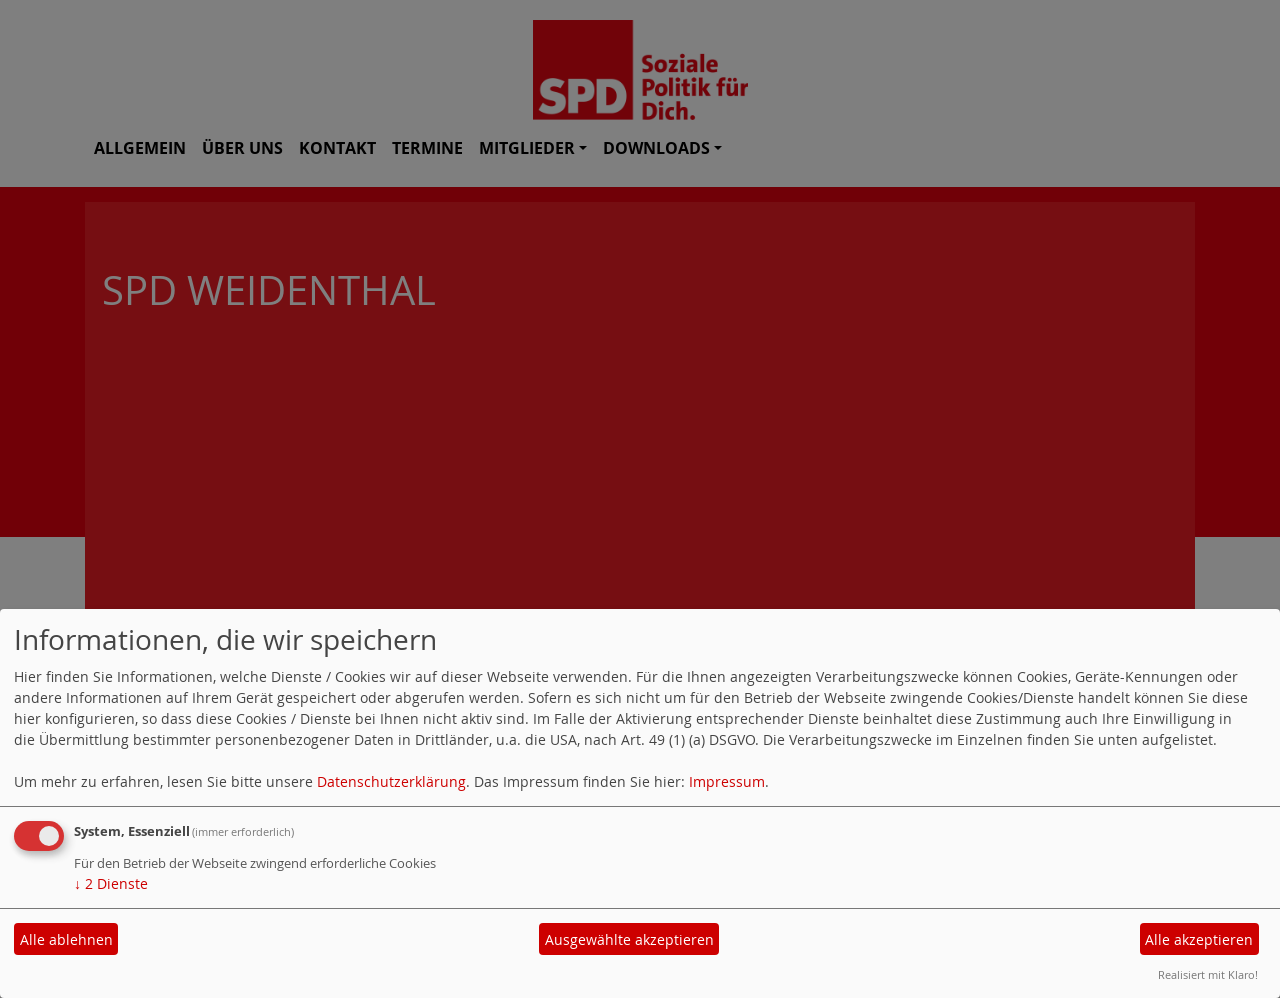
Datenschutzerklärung (391, 781)
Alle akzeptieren (1199, 939)
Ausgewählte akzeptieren (629, 939)
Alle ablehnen (66, 939)
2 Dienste (111, 883)
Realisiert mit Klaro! (1208, 974)
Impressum (727, 781)
